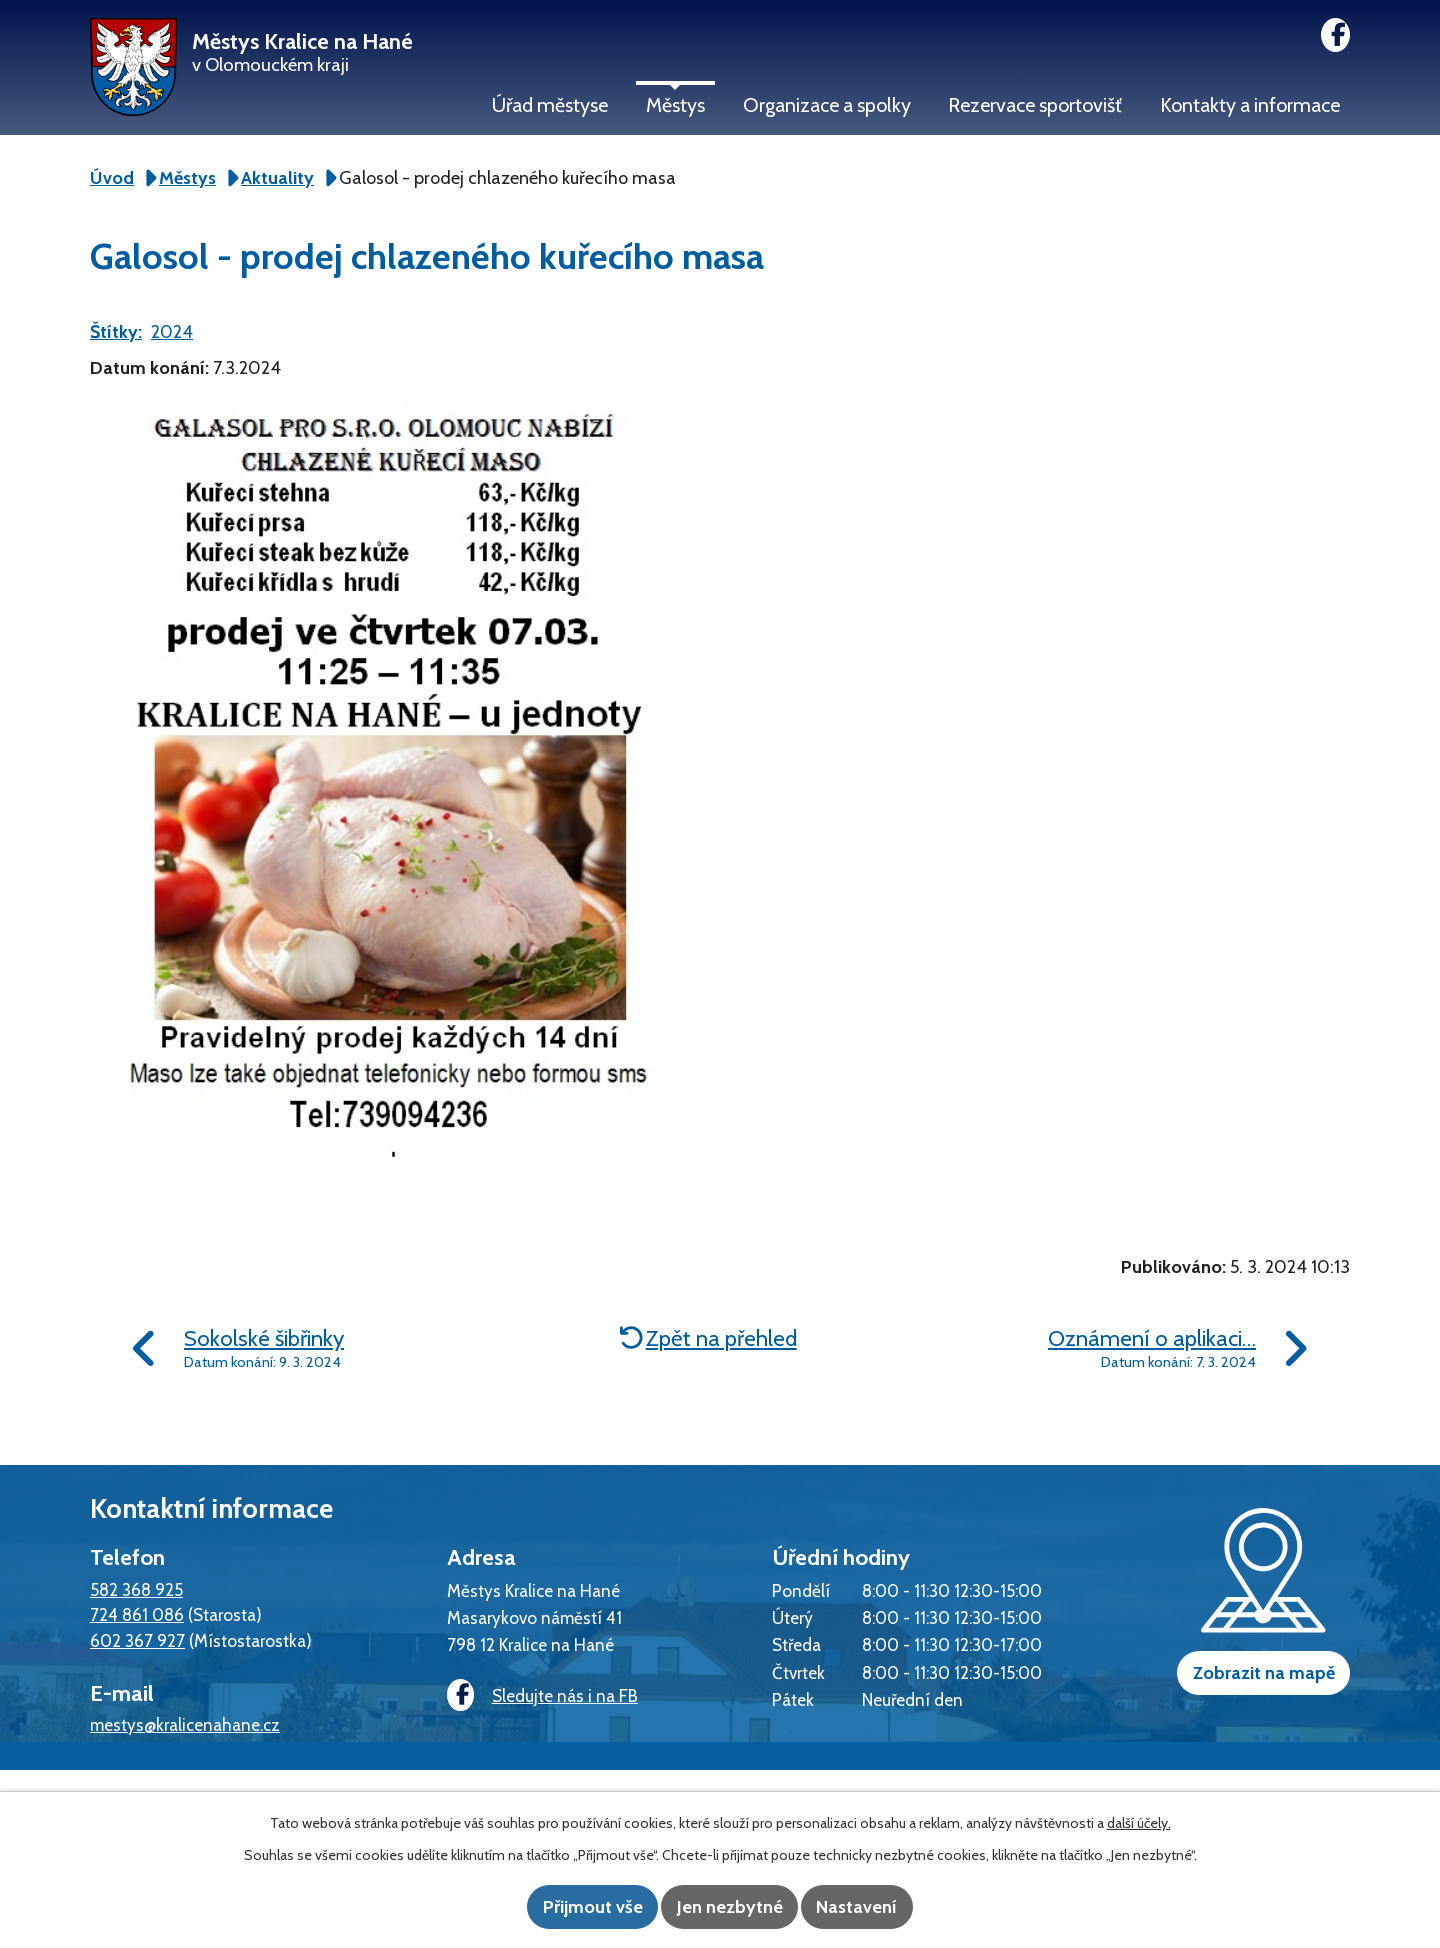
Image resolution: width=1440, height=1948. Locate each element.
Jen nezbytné (730, 1908)
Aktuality (277, 178)
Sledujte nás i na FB (535, 1696)
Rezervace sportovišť (1035, 105)
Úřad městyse (550, 105)
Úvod (112, 178)
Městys (675, 105)
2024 (172, 332)
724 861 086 (137, 1614)
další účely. (1139, 1825)
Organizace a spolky (827, 105)
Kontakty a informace (1250, 105)
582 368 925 (136, 1589)
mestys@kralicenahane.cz (185, 1724)
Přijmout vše (570, 1908)
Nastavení (880, 1908)
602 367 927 (137, 1640)
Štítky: (116, 332)
